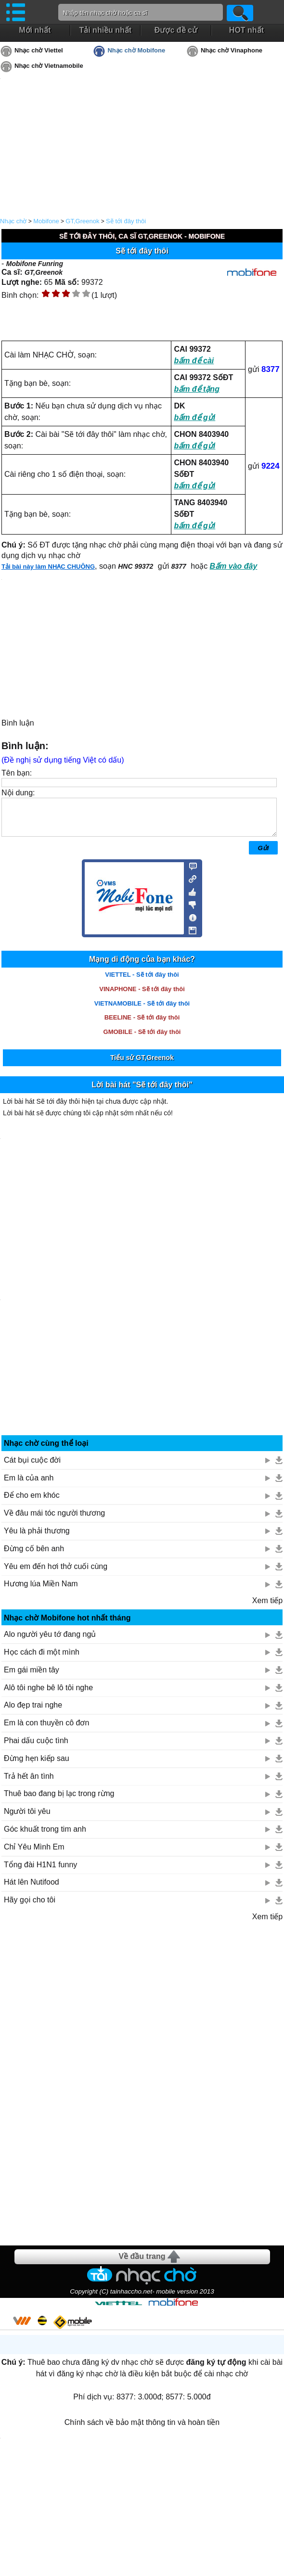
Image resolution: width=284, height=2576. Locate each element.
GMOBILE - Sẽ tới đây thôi (142, 1039)
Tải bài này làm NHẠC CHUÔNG (48, 566)
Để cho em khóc (32, 1502)
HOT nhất (246, 30)
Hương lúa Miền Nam (41, 1591)
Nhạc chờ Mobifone (136, 50)
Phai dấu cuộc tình (36, 1748)
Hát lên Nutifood (31, 1889)
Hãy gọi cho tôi (29, 1907)
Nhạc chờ (13, 221)
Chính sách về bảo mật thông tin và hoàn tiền (142, 2429)
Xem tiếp (267, 1608)
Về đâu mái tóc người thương (54, 1520)
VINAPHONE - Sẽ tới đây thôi (142, 996)
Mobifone (46, 221)
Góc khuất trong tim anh (45, 1836)
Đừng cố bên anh (34, 1556)
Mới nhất (35, 30)
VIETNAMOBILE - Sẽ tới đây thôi (142, 1010)
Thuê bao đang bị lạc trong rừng (59, 1801)
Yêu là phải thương (37, 1538)
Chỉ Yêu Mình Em (34, 1854)
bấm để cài (194, 361)
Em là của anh (28, 1485)
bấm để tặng (196, 389)
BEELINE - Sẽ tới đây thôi (142, 1024)
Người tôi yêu (27, 1818)
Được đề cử (176, 30)
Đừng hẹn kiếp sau (36, 1765)
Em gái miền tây (31, 1677)
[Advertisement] (142, 2090)
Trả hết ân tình (29, 1783)
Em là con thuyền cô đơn (46, 1730)
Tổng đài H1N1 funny (40, 1872)
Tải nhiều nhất (105, 30)
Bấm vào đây (234, 566)
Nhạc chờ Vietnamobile (48, 65)
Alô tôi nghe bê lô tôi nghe (48, 1695)
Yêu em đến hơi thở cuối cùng (55, 1573)
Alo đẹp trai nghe (33, 1712)
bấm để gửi (194, 417)
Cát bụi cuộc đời (32, 1467)
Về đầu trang (141, 2263)
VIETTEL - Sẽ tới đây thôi (142, 981)
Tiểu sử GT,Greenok (142, 1065)
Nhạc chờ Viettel (38, 50)
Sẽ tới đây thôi (126, 221)
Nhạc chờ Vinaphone (231, 50)
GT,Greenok (82, 221)
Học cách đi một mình (41, 1659)
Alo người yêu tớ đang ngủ (50, 1641)
